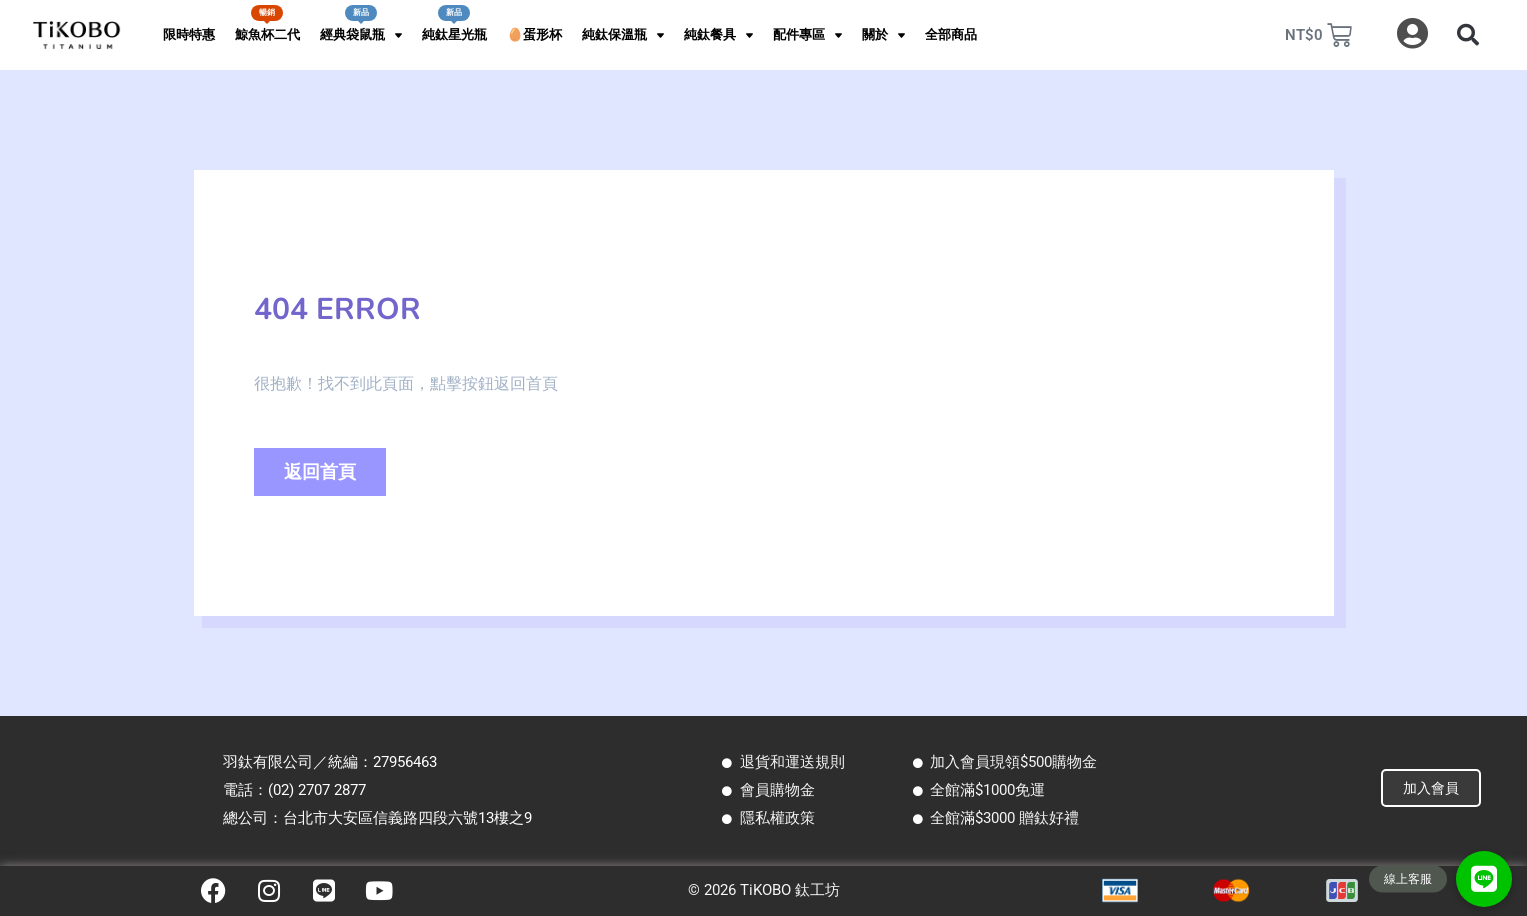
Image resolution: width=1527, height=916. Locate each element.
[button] (1468, 35)
